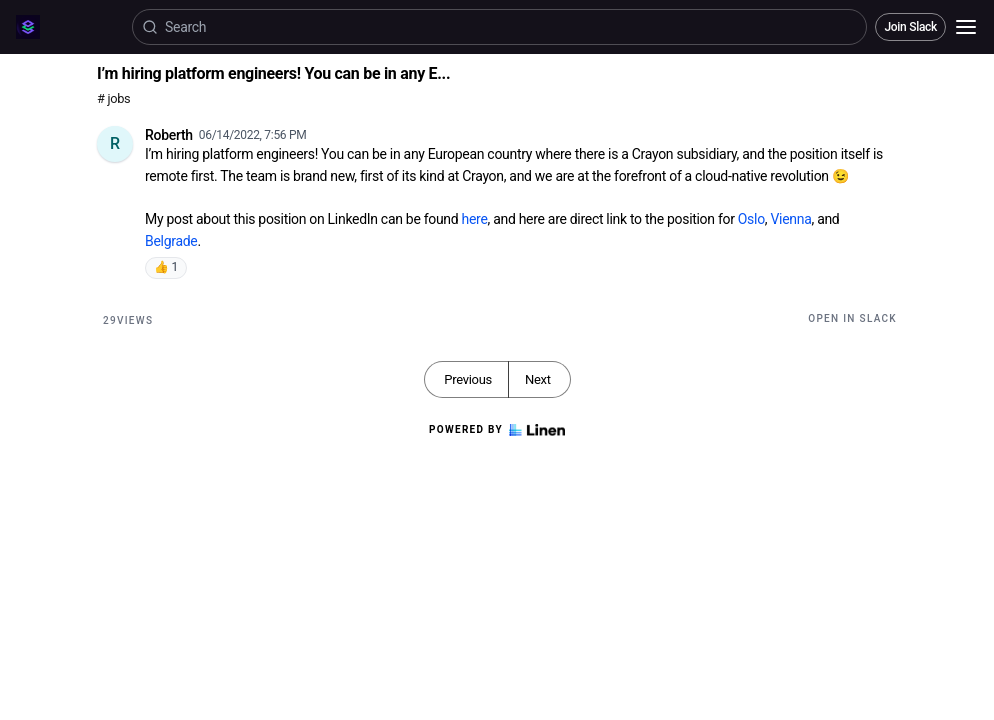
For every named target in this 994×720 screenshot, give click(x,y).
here (475, 219)
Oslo (751, 219)
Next (538, 379)
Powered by (497, 430)
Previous (468, 379)
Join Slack (910, 27)
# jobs (113, 98)
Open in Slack (852, 318)
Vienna (790, 219)
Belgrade (171, 241)
